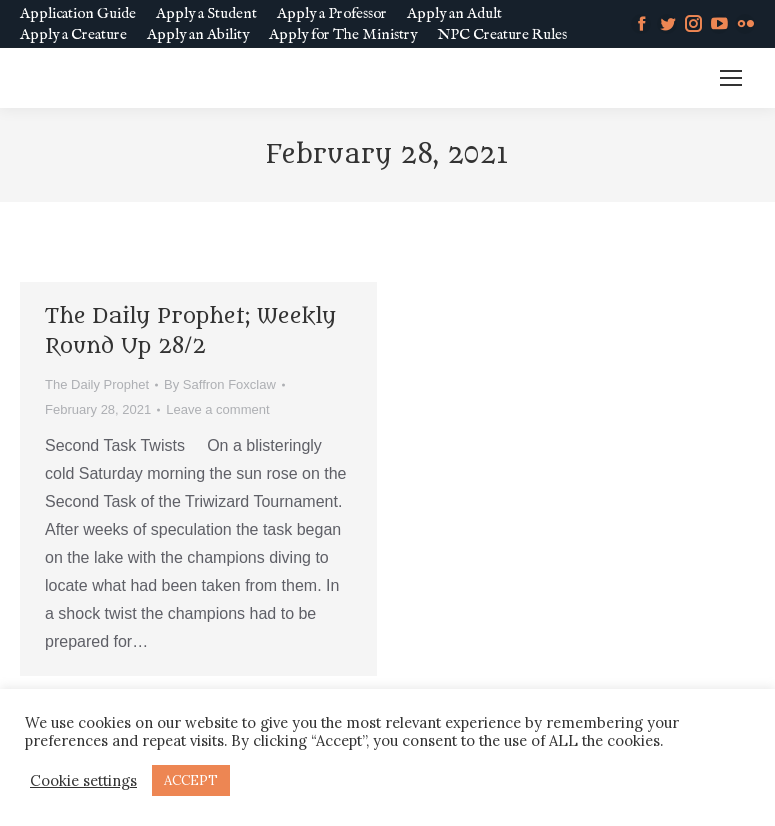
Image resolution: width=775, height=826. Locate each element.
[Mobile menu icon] (731, 78)
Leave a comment (217, 409)
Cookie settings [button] (83, 781)
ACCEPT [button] (191, 780)
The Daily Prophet (97, 384)
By (220, 384)
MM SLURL (653, 78)
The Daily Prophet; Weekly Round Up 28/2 (190, 331)
